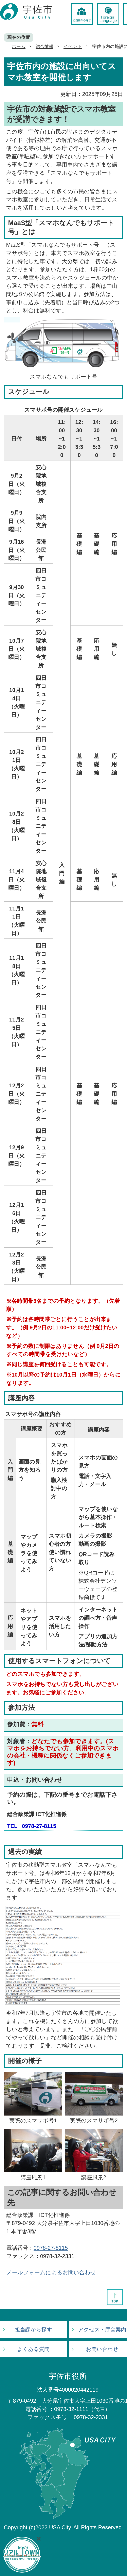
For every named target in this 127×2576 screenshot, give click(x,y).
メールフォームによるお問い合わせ (51, 2272)
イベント (73, 46)
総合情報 (44, 46)
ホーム (18, 46)
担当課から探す (33, 2329)
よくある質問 (33, 2349)
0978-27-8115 (51, 2248)
